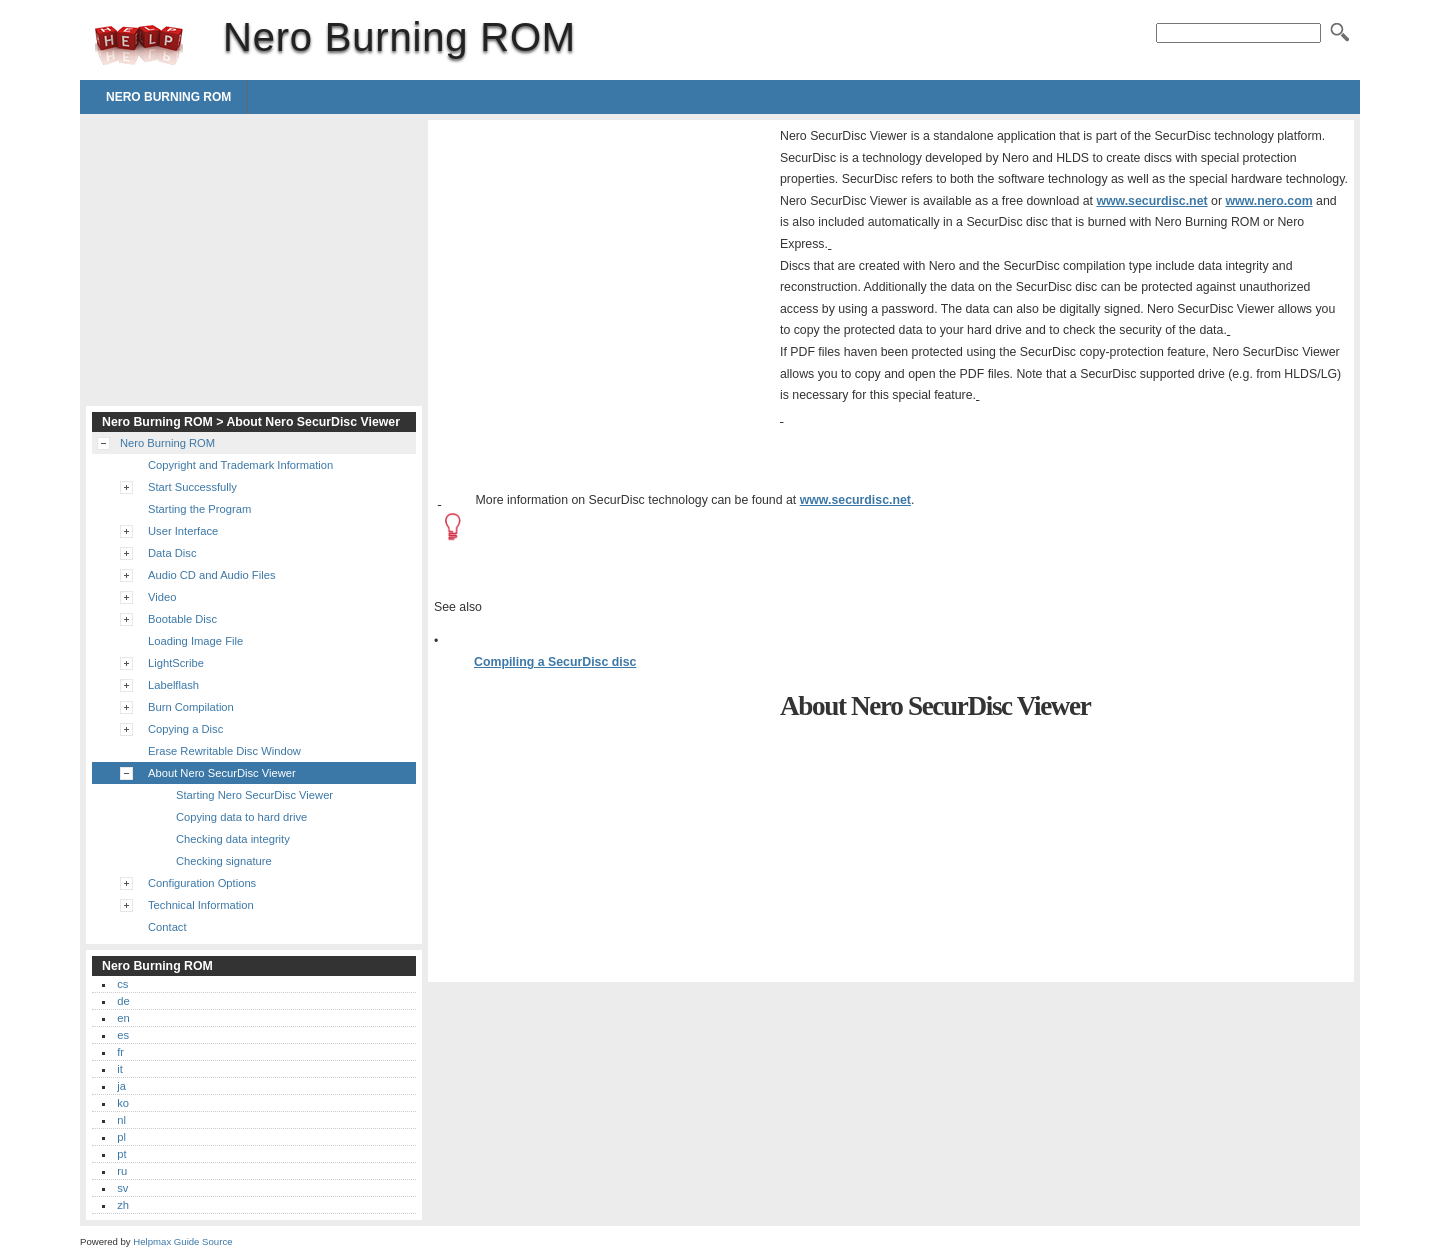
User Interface (183, 531)
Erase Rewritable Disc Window (224, 751)
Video (162, 597)
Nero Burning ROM (139, 45)
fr (120, 1052)
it (120, 1069)
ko (123, 1103)
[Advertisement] (602, 266)
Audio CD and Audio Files (212, 575)
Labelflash (173, 685)
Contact (167, 927)
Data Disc (172, 553)
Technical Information (201, 905)
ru (122, 1171)
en (123, 1018)
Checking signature (224, 861)
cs (122, 984)
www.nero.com (1268, 201)
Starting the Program (199, 509)
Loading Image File (195, 641)
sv (122, 1188)
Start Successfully (192, 487)
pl (121, 1137)
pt (121, 1154)
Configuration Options (202, 883)
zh (123, 1205)
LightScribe (176, 663)
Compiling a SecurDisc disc (555, 662)
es (123, 1035)
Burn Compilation (191, 707)
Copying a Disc (185, 729)
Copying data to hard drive (241, 817)
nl (121, 1120)
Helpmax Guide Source (182, 1241)
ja (121, 1086)
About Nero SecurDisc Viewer (222, 773)
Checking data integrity (233, 839)
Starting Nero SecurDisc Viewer (254, 795)
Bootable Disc (182, 619)
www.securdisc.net (1151, 201)
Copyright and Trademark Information (240, 465)
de (123, 1001)
